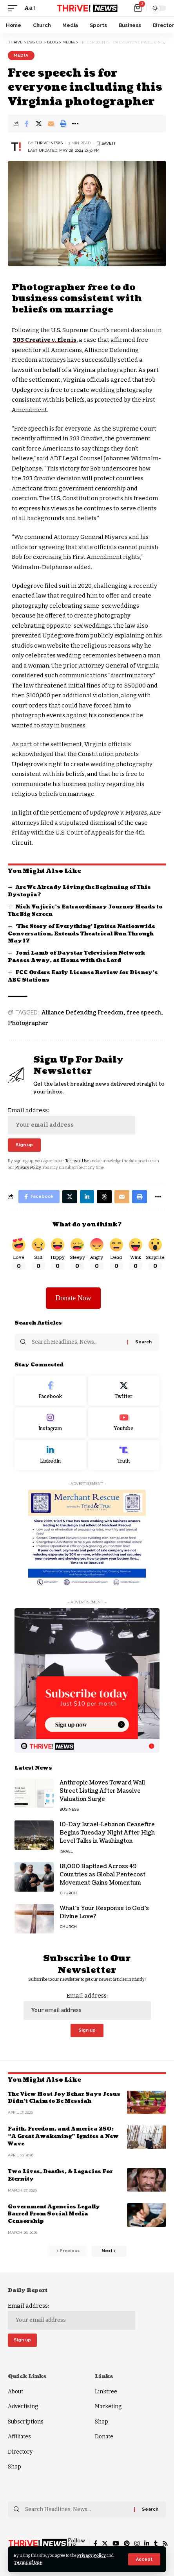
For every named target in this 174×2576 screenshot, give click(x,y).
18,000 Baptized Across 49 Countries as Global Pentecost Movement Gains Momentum (102, 1875)
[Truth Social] (124, 1455)
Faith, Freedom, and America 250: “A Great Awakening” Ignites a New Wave (63, 2136)
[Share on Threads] (104, 1196)
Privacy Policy (91, 2555)
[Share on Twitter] (38, 123)
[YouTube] (116, 2543)
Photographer (28, 1023)
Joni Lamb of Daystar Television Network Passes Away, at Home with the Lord (76, 957)
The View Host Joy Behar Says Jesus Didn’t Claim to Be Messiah (64, 2098)
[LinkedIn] (50, 1455)
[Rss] (165, 2543)
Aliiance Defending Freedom (82, 1012)
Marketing (108, 2406)
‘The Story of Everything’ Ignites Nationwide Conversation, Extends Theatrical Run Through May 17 (81, 934)
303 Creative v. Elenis (44, 339)
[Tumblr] (156, 2543)
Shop (14, 2466)
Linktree (106, 2391)
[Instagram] (50, 1422)
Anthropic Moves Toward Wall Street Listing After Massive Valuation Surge (102, 1791)
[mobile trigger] (14, 8)
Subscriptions (26, 2421)
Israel (66, 1851)
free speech (144, 1012)
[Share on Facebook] (26, 123)
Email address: (71, 1120)
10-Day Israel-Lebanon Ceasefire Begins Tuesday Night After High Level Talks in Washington (107, 1833)
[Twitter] (124, 1390)
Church (68, 1893)
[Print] (63, 123)
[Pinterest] (127, 2543)
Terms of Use (28, 2562)
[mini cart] (138, 8)
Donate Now (73, 1298)
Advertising (23, 2406)
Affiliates (19, 2436)
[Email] (50, 123)
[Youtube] (124, 1422)
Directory (20, 2452)
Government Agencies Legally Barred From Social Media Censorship (54, 2214)
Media (21, 55)
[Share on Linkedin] (87, 1196)
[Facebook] (50, 1390)
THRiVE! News (48, 143)
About (15, 2391)
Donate (104, 2436)
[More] (75, 123)
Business (69, 1809)
